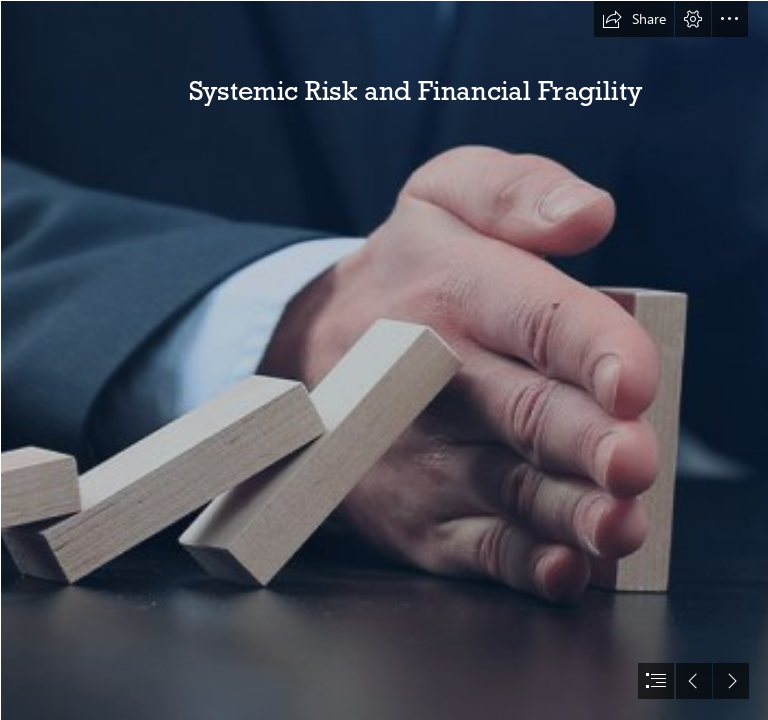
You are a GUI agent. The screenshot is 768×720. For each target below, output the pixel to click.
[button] (634, 19)
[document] (384, 360)
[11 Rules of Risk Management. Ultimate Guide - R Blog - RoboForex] (384, 360)
